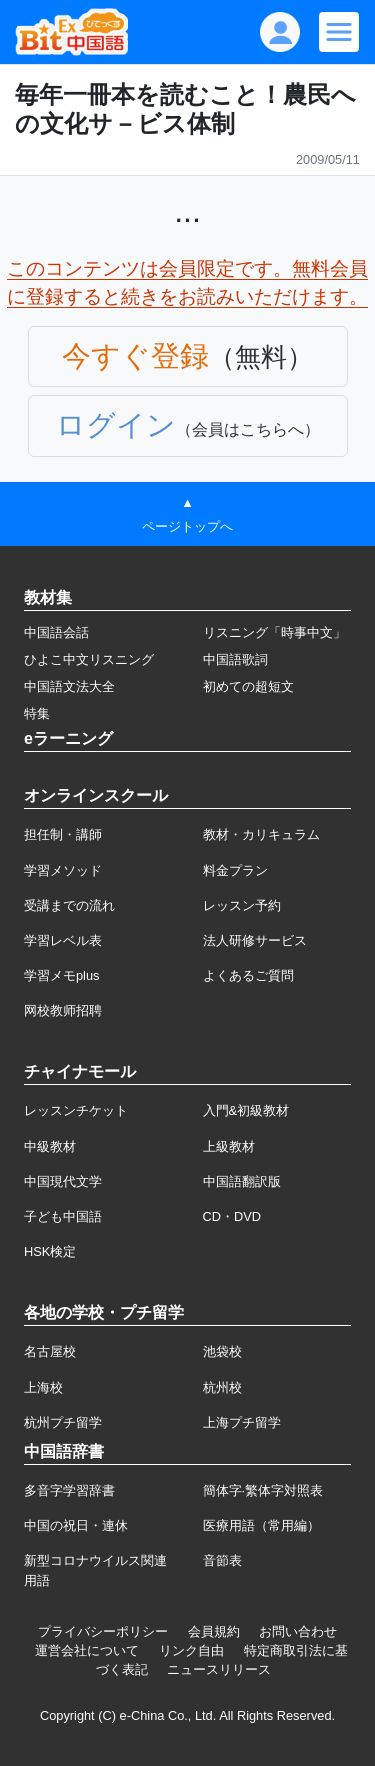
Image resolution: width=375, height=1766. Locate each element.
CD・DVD (232, 1216)
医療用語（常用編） (261, 1525)
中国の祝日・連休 (76, 1525)
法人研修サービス (255, 940)
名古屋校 (50, 1351)
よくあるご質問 (248, 975)
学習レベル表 (63, 940)
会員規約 (214, 1631)
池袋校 (222, 1351)
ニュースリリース (219, 1669)
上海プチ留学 (242, 1422)
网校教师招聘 (63, 1010)
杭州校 (222, 1387)
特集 (37, 713)
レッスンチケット (76, 1110)
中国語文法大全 (69, 686)
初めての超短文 (248, 686)
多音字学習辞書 (69, 1490)
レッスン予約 (242, 905)
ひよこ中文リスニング (89, 659)
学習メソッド (63, 870)
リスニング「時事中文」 (274, 632)
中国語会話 (56, 632)
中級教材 (50, 1146)
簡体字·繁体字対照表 (263, 1490)
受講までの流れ (69, 905)
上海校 (43, 1387)
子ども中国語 (63, 1216)
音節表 (222, 1560)
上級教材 (229, 1146)
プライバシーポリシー (103, 1631)
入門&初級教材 (246, 1110)
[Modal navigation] (339, 32)
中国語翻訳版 (242, 1181)
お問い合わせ (298, 1631)
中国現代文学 (63, 1181)
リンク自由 (191, 1650)
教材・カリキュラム (261, 834)
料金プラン (235, 870)
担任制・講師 (63, 834)
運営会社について (87, 1650)
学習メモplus (61, 975)
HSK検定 (50, 1251)
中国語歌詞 (235, 659)
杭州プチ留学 (63, 1422)
